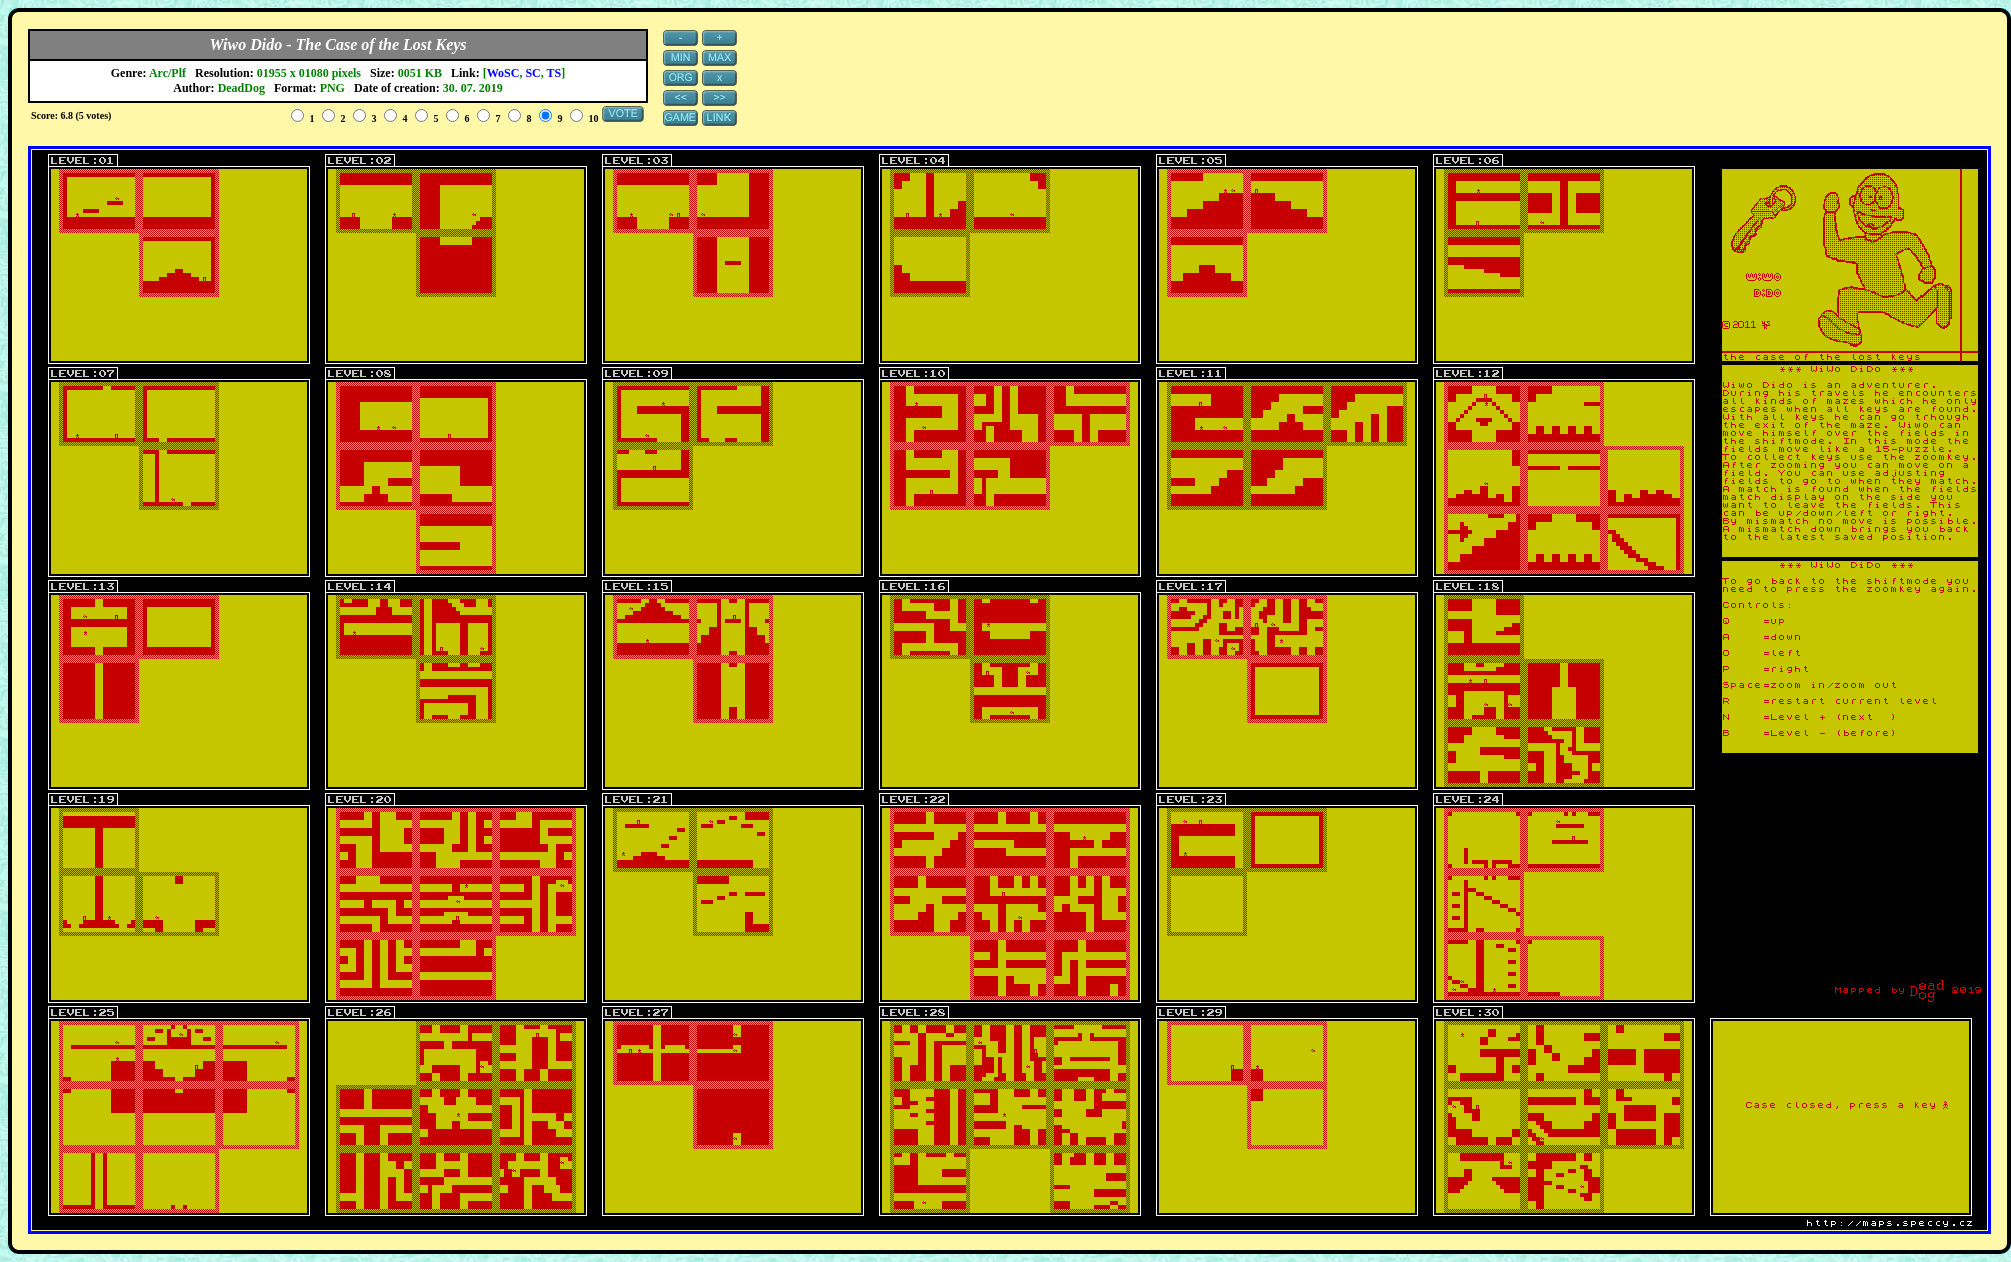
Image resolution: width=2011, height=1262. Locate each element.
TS (554, 73)
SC (532, 73)
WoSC (503, 73)
